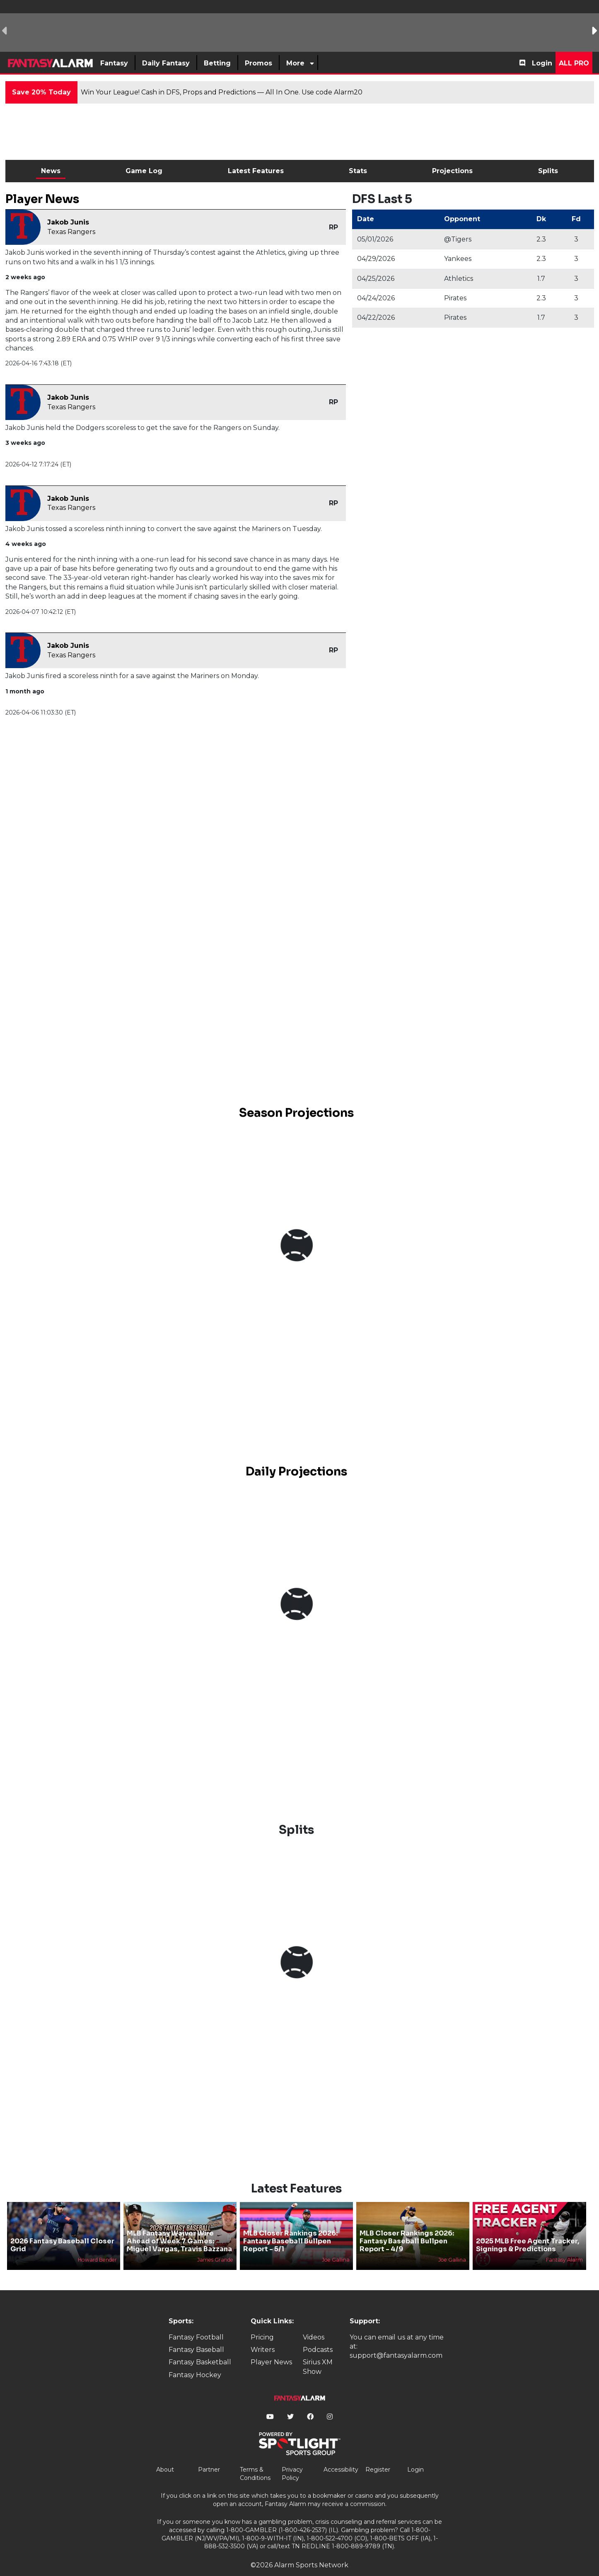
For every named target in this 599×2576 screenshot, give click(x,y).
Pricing (262, 2323)
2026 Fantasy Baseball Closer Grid (62, 2231)
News (50, 171)
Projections (452, 171)
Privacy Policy (292, 2459)
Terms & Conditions (255, 2459)
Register (377, 2455)
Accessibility (341, 2455)
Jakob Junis (68, 222)
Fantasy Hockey (195, 2361)
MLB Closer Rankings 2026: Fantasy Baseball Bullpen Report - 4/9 (407, 2227)
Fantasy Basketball (200, 2348)
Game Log (144, 171)
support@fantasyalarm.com (396, 2342)
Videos (313, 2323)
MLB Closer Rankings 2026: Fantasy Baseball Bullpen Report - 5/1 (290, 2227)
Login (542, 63)
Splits (548, 171)
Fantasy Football (196, 2323)
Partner (209, 2455)
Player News (271, 2348)
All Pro (574, 63)
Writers (263, 2335)
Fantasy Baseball (196, 2335)
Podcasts (318, 2335)
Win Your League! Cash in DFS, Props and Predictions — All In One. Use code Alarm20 (221, 92)
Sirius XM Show (318, 2352)
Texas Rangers (71, 232)
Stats (358, 171)
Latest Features (256, 171)
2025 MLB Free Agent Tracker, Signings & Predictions (527, 2231)
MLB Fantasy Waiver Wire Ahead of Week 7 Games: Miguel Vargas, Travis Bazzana (179, 2227)
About (165, 2455)
